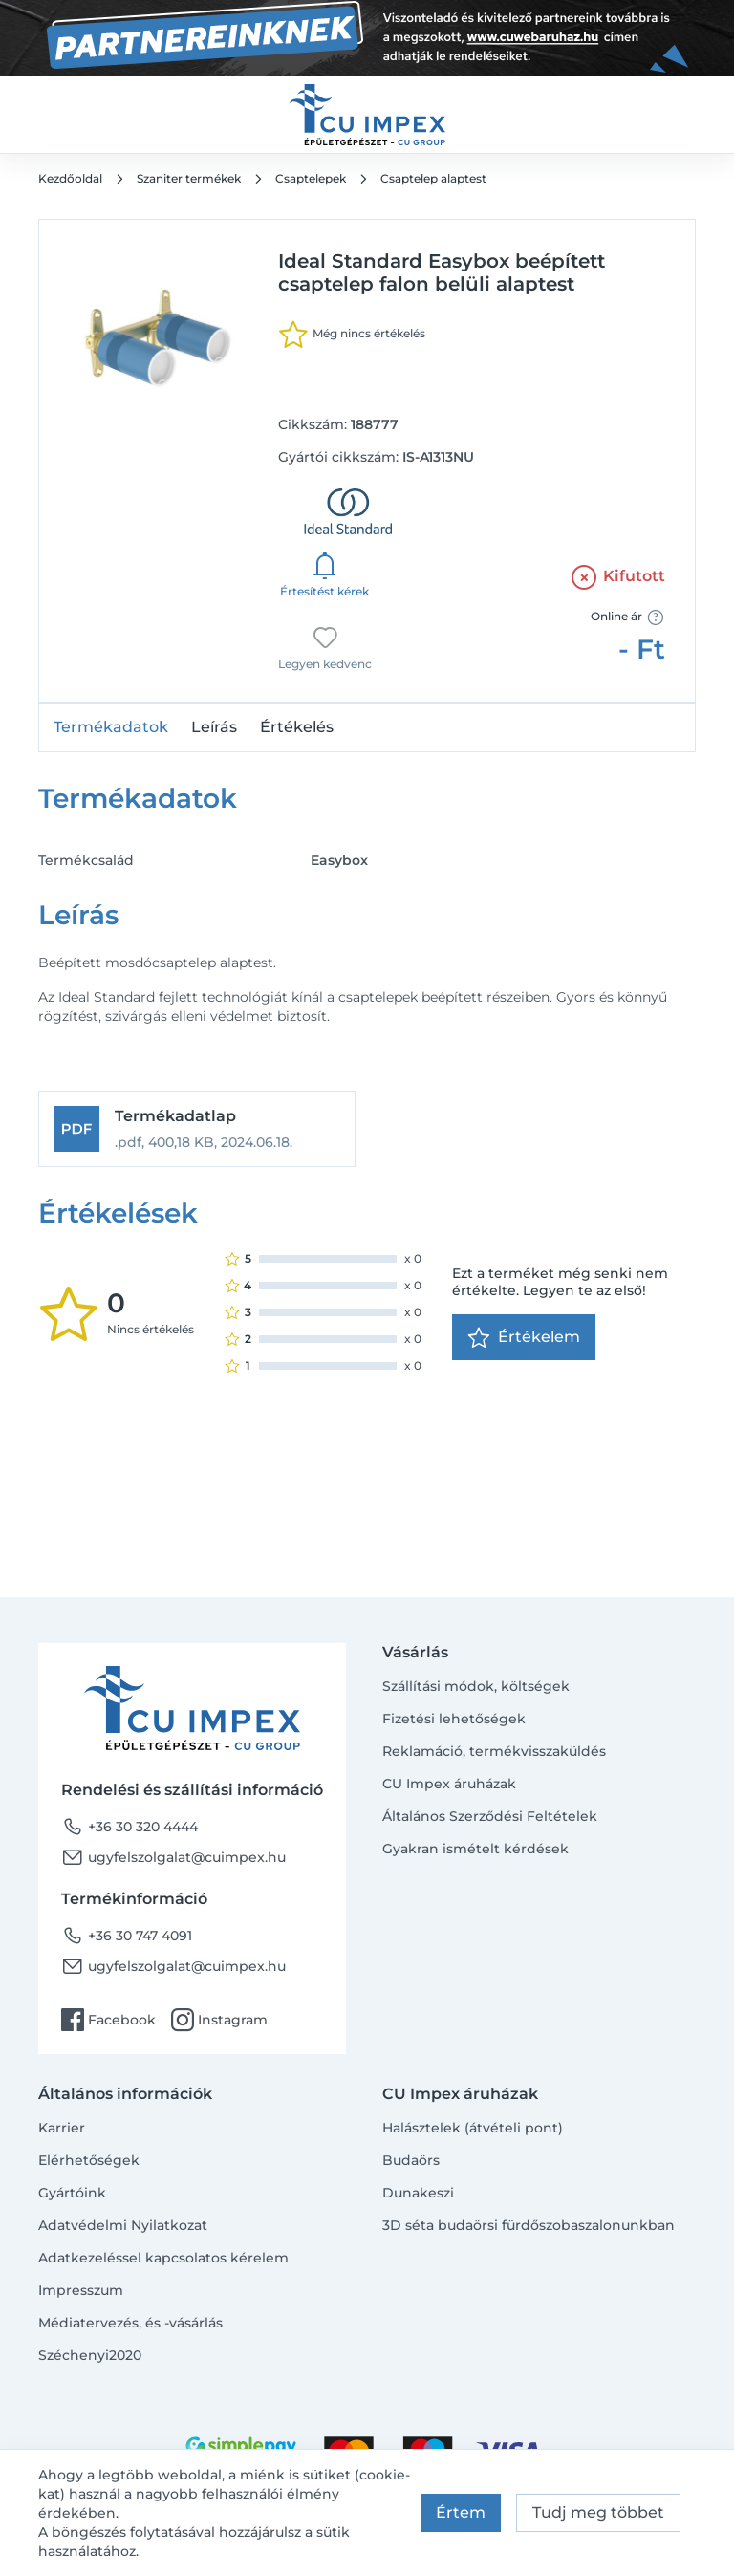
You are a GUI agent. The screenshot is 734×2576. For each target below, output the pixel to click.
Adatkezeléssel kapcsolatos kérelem (163, 2257)
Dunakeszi (418, 2192)
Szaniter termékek (189, 178)
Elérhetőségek (89, 2160)
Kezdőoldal (70, 178)
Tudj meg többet (598, 2512)
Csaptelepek (310, 178)
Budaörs (411, 2160)
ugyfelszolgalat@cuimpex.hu (173, 1857)
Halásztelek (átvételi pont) (472, 2127)
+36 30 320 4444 (129, 1826)
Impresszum (80, 2290)
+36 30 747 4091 (126, 1935)
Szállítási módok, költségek (476, 1686)
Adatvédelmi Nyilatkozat (122, 2225)
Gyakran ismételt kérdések (475, 1848)
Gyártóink (72, 2192)
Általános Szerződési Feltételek (489, 1816)
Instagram (219, 2019)
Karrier (61, 2127)
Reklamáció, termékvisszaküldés (494, 1751)
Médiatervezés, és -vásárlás (130, 2322)
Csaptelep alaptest (433, 178)
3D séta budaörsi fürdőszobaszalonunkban (528, 2225)
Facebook (108, 2019)
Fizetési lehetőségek (454, 1718)
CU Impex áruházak (449, 1783)
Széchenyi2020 (89, 2355)
